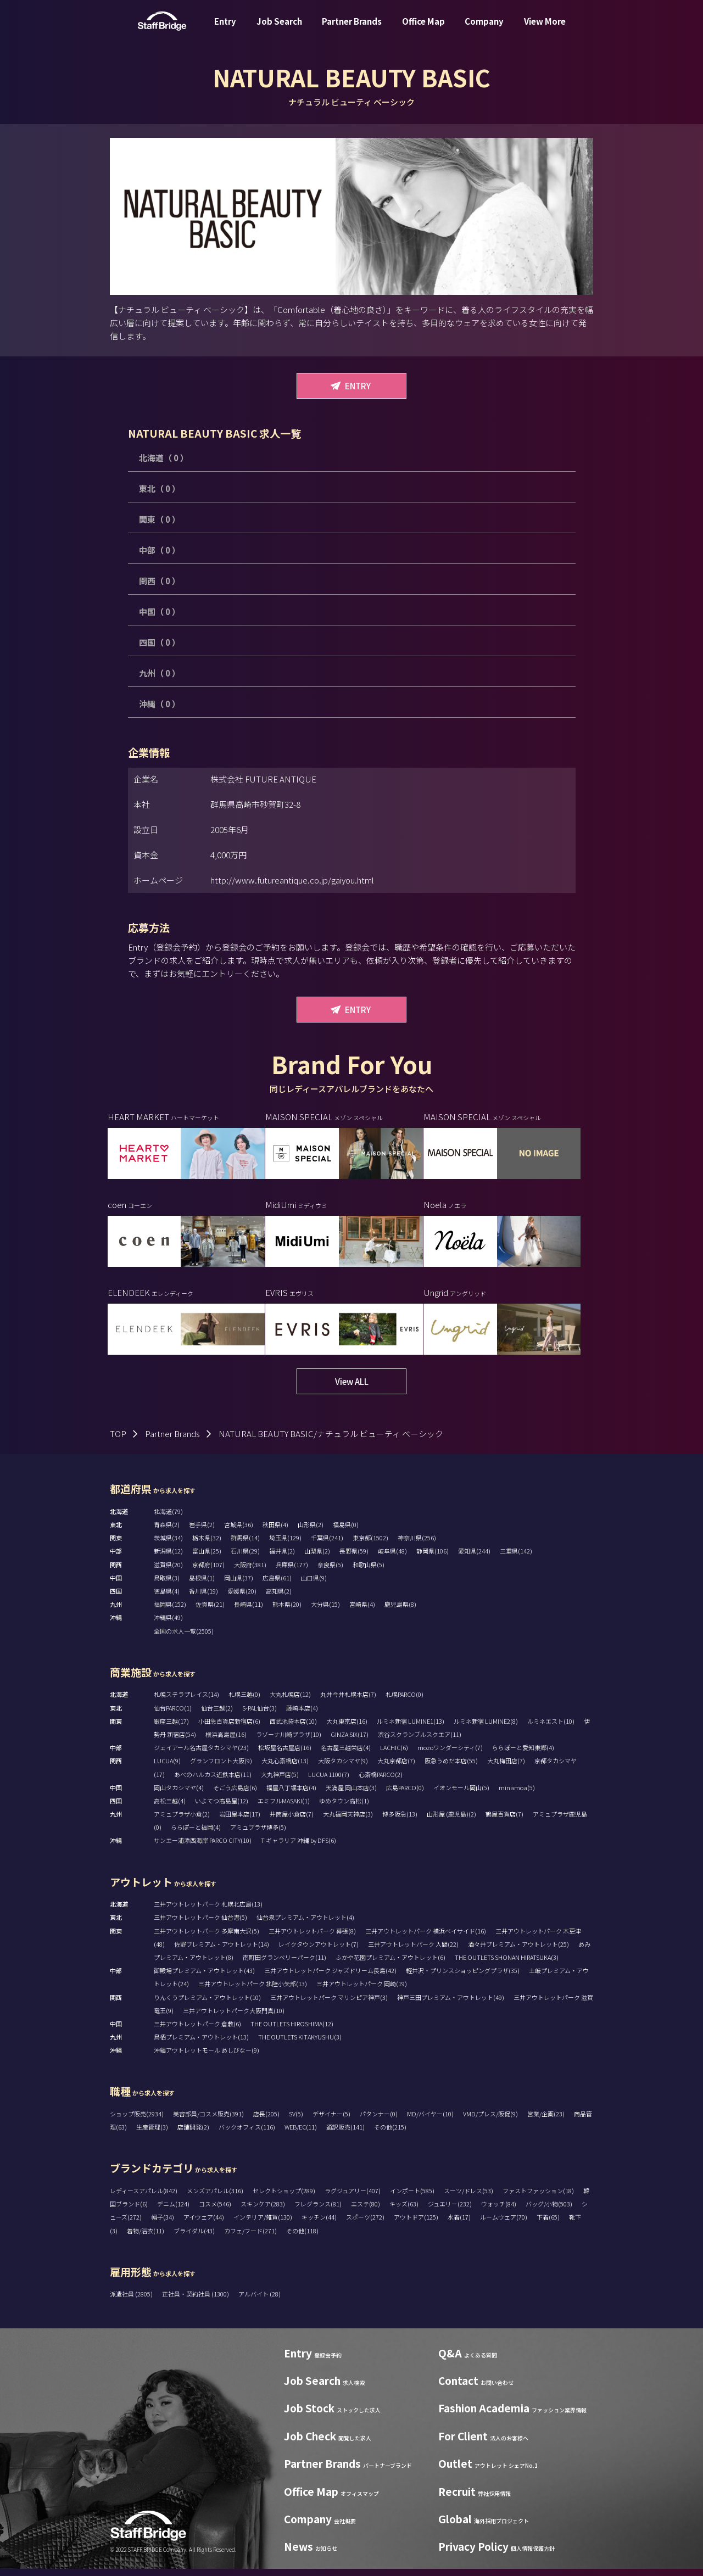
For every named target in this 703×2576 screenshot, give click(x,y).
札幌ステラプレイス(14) (186, 1701)
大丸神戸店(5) (280, 1781)
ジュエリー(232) (450, 2211)
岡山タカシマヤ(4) (179, 1794)
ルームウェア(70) (503, 2224)
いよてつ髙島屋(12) (221, 1807)
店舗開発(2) (193, 2134)
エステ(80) (365, 2211)
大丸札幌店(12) (290, 1701)
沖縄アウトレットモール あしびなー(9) (206, 2057)
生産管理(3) (152, 2134)
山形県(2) (310, 1532)
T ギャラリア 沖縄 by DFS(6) (298, 1847)
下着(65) (548, 2224)
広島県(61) (277, 1584)
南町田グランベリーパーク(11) (284, 1964)
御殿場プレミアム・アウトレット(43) (204, 1978)
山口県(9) (314, 1584)
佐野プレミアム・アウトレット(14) (221, 1951)
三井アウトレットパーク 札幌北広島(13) (208, 1911)
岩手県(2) (202, 1532)
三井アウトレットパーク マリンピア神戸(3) (329, 2004)
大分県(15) (325, 1611)
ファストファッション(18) (538, 2198)
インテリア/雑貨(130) (262, 2224)
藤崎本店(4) (302, 1715)
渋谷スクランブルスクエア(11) (419, 1741)
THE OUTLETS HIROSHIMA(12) (291, 2030)
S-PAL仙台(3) (259, 1715)
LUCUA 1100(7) (328, 1781)
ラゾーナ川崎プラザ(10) (288, 1741)
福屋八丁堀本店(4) (291, 1794)
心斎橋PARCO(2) (381, 1781)
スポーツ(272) (365, 2224)
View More (545, 29)
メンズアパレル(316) (215, 2198)
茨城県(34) (168, 1545)
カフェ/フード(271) (250, 2237)
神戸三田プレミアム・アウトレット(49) (450, 2004)
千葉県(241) (327, 1545)
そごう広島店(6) (235, 1794)
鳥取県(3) (167, 1584)
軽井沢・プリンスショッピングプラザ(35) (463, 1978)
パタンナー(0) (379, 2121)
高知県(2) (279, 1598)
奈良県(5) (330, 1571)
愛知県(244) (474, 1558)
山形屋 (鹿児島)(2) (451, 1821)
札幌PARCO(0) (404, 1701)
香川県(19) (203, 1598)
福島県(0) (346, 1532)
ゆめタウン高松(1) (344, 1807)
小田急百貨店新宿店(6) (229, 1728)
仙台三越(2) (217, 1715)
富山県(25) (206, 1558)
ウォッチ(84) (498, 2211)
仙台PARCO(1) (173, 1715)
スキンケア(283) (263, 2211)
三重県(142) (516, 1558)
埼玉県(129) (285, 1545)
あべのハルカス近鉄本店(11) (213, 1781)
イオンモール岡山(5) (461, 1794)
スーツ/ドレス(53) (468, 2198)
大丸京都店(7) (396, 1768)
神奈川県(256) (417, 1545)
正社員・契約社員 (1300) (196, 2301)
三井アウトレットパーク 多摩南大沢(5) (206, 1938)
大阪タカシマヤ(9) (343, 1768)
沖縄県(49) (168, 1625)
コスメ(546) (215, 2211)
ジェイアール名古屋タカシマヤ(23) (201, 1755)
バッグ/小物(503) (549, 2211)
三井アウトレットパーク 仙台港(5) (200, 1924)
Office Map (423, 29)
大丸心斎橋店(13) (285, 1768)
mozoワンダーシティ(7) (450, 1755)
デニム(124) (173, 2211)
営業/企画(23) (546, 2121)
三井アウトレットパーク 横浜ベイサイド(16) (425, 1938)
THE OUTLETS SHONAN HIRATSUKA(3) (507, 1964)
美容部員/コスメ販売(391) (208, 2121)
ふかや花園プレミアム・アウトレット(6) (390, 1964)
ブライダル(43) (194, 2237)
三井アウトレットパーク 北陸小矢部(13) (252, 1991)
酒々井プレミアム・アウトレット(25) (518, 1951)
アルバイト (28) (259, 2301)
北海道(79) (168, 1518)
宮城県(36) (238, 1532)
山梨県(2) (317, 1558)
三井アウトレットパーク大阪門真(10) (233, 2017)
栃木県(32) (206, 1545)
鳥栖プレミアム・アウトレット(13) (201, 2044)
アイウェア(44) (203, 2224)
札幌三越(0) (244, 1701)
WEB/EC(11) (300, 2134)
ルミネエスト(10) (550, 1728)
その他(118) (302, 2237)
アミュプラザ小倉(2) (182, 1821)
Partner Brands (352, 29)
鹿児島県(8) (400, 1611)
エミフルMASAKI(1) (284, 1807)
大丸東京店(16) (346, 1728)
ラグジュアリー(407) (353, 2198)
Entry (225, 29)
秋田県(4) (275, 1532)
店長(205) (266, 2121)
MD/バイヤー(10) (430, 2121)
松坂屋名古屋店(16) (284, 1755)
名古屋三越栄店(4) (346, 1755)
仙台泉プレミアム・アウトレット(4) (305, 1924)
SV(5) (296, 2121)
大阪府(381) (250, 1571)
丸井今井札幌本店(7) (348, 1701)
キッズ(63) (404, 2211)
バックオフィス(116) (247, 2134)
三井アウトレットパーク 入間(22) (413, 1951)
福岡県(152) (170, 1611)
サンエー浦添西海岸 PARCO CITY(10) (203, 1847)
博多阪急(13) (399, 1821)
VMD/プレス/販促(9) (490, 2121)
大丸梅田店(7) (506, 1768)
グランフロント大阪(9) (221, 1768)
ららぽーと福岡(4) (196, 1834)
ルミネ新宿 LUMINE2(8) (486, 1728)
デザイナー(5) (331, 2121)
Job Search (279, 29)
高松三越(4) (170, 1807)
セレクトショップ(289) (284, 2198)
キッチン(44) (319, 2224)
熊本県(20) (287, 1611)
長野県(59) (354, 1558)
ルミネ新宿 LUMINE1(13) (410, 1728)
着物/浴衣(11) (145, 2237)
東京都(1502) (370, 1545)
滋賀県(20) (168, 1571)
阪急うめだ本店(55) (451, 1768)
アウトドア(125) (416, 2224)
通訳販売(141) (345, 2134)
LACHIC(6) (394, 1755)
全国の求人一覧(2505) (184, 1638)
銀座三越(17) (171, 1728)
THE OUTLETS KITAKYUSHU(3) (300, 2044)
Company (484, 29)
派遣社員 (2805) (132, 2301)
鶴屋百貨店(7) (504, 1821)
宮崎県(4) (362, 1611)
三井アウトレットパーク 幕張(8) (312, 1938)
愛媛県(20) (241, 1598)
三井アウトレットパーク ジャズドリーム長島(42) (330, 1978)
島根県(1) (202, 1584)
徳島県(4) (167, 1598)
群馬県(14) (245, 1545)
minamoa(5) (517, 1794)
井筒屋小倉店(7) (292, 1821)
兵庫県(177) (292, 1571)
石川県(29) (245, 1558)
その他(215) (390, 2134)
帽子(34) (162, 2224)
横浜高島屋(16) (226, 1741)
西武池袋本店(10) (293, 1728)
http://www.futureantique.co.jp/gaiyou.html (292, 880)
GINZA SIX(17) (350, 1741)
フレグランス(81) (318, 2211)
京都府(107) (208, 1571)
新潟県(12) (168, 1558)
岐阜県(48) (392, 1558)
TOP (118, 1441)
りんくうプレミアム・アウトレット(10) (207, 2004)
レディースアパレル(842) (143, 2198)
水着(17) (459, 2224)
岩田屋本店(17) (239, 1821)
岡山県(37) (238, 1584)
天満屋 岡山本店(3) (351, 1794)
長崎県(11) (248, 1611)
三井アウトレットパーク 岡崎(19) (361, 1991)
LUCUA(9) (167, 1768)
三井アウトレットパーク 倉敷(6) (197, 2030)
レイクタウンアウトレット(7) (318, 1951)
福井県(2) (282, 1558)
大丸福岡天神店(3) (348, 1821)
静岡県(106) (432, 1558)
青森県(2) (167, 1532)
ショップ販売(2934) (137, 2121)
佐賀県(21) (210, 1611)
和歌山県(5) (368, 1571)
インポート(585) (412, 2198)
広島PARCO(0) (405, 1794)
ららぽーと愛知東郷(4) (523, 1755)
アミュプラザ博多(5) (258, 1834)
